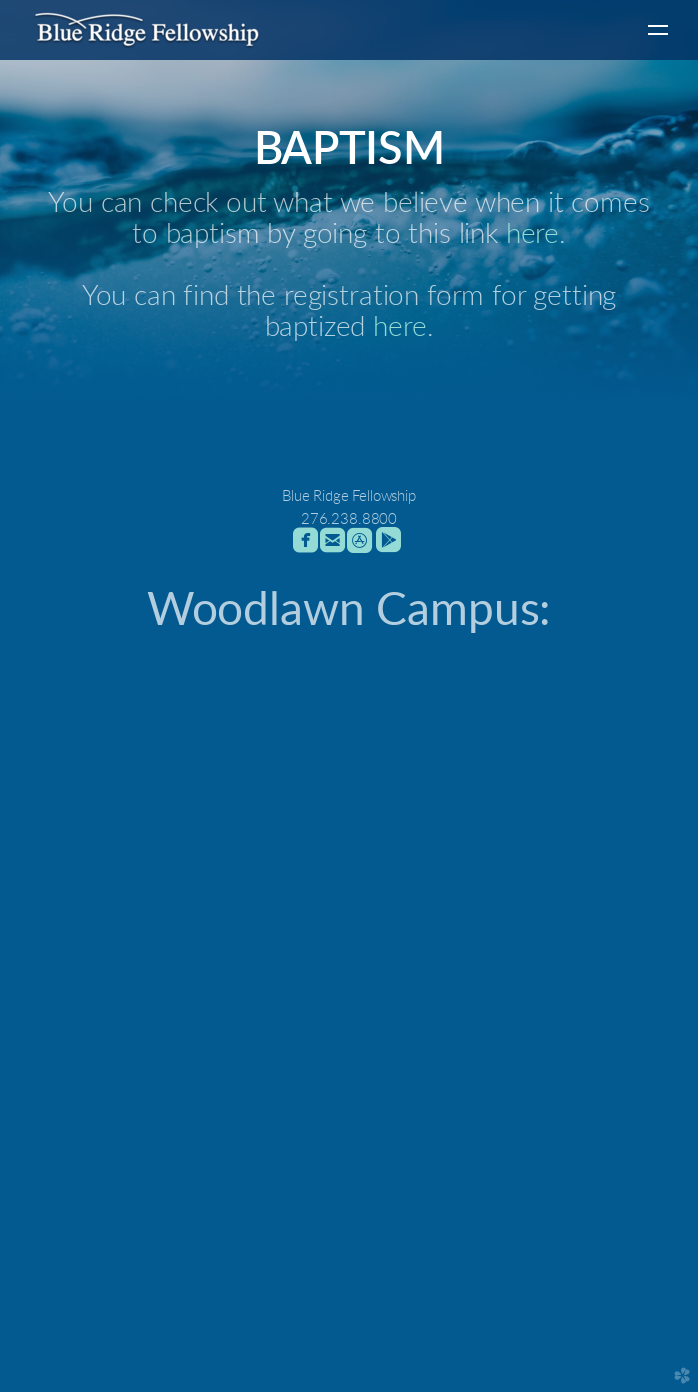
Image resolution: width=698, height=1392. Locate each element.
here (532, 234)
